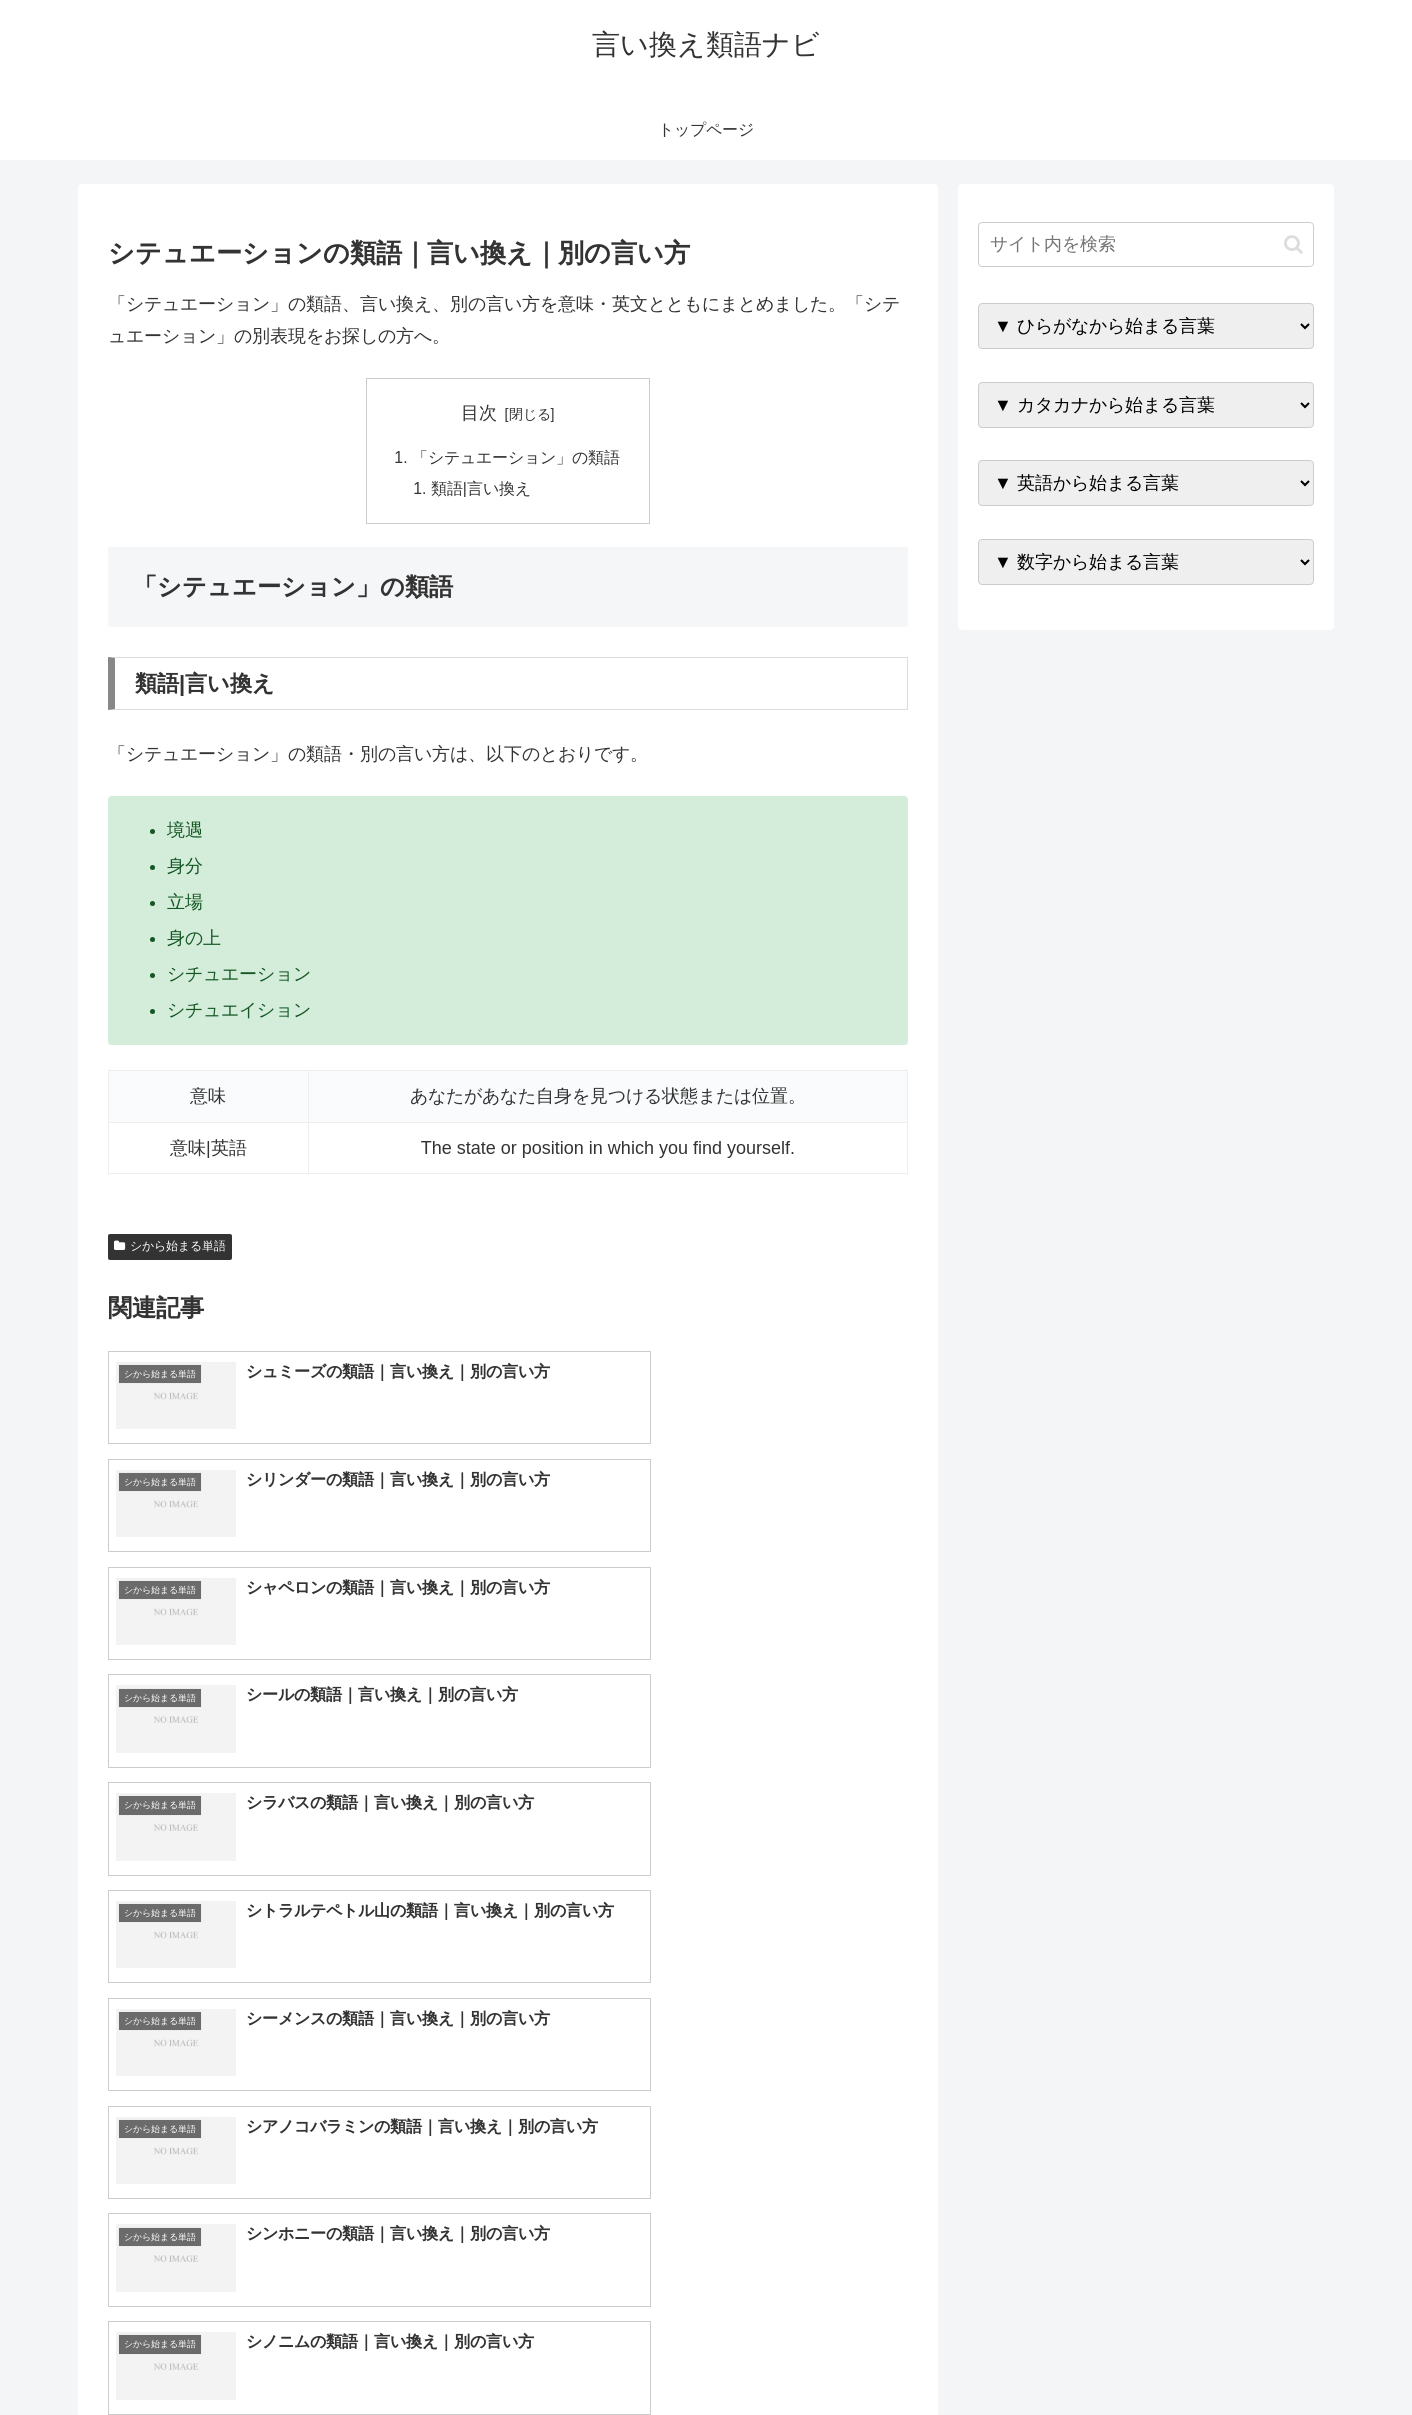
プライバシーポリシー (1245, 2352)
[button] (1293, 244)
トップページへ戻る (1091, 2352)
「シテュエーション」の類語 (516, 458)
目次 (479, 413)
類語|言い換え (482, 490)
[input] (1146, 244)
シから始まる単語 (170, 1248)
